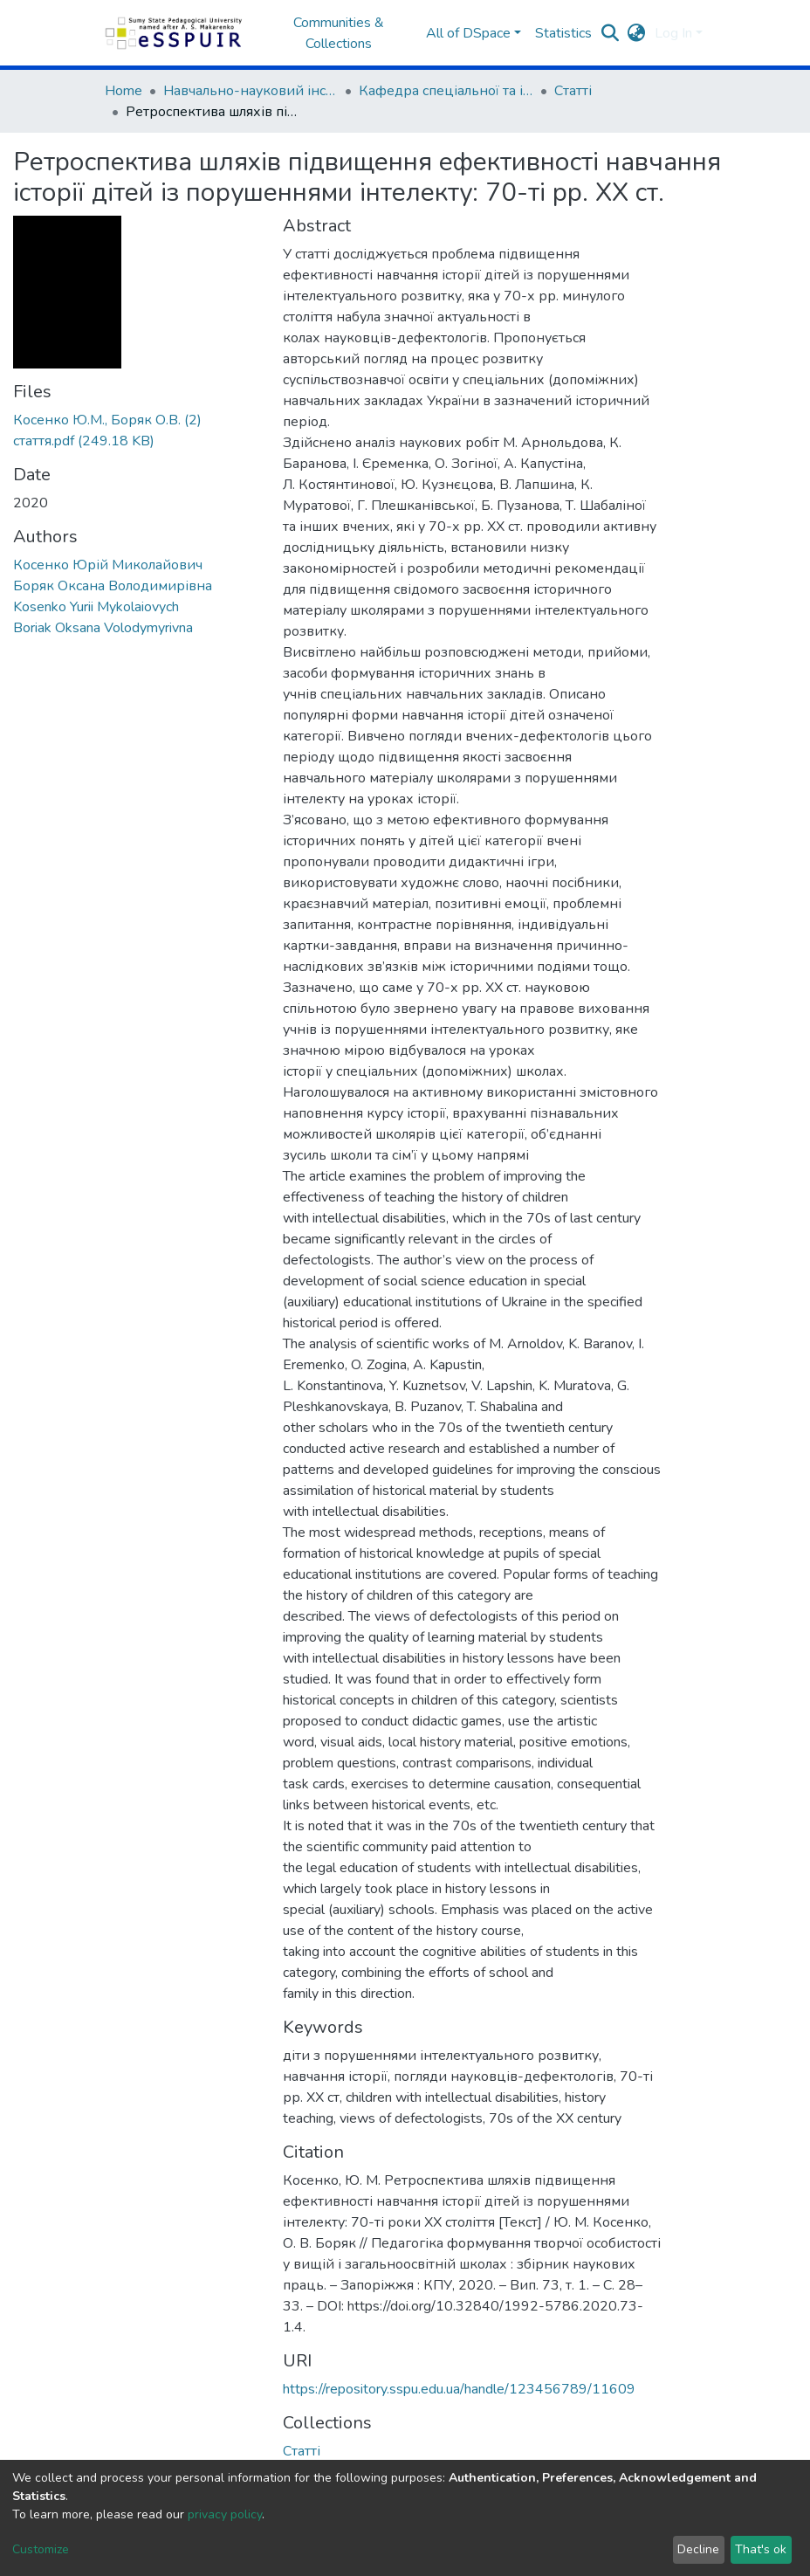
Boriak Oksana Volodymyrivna (103, 627)
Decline (698, 2549)
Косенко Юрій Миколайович (107, 565)
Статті (573, 90)
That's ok (760, 2549)
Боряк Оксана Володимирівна (112, 586)
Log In (673, 33)
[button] (636, 33)
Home (123, 90)
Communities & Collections (338, 33)
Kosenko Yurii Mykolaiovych (96, 606)
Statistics (563, 33)
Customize (40, 2549)
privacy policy (225, 2514)
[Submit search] (610, 33)
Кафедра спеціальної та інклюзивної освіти (446, 90)
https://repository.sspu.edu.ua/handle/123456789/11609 (459, 2389)
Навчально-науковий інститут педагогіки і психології (250, 90)
